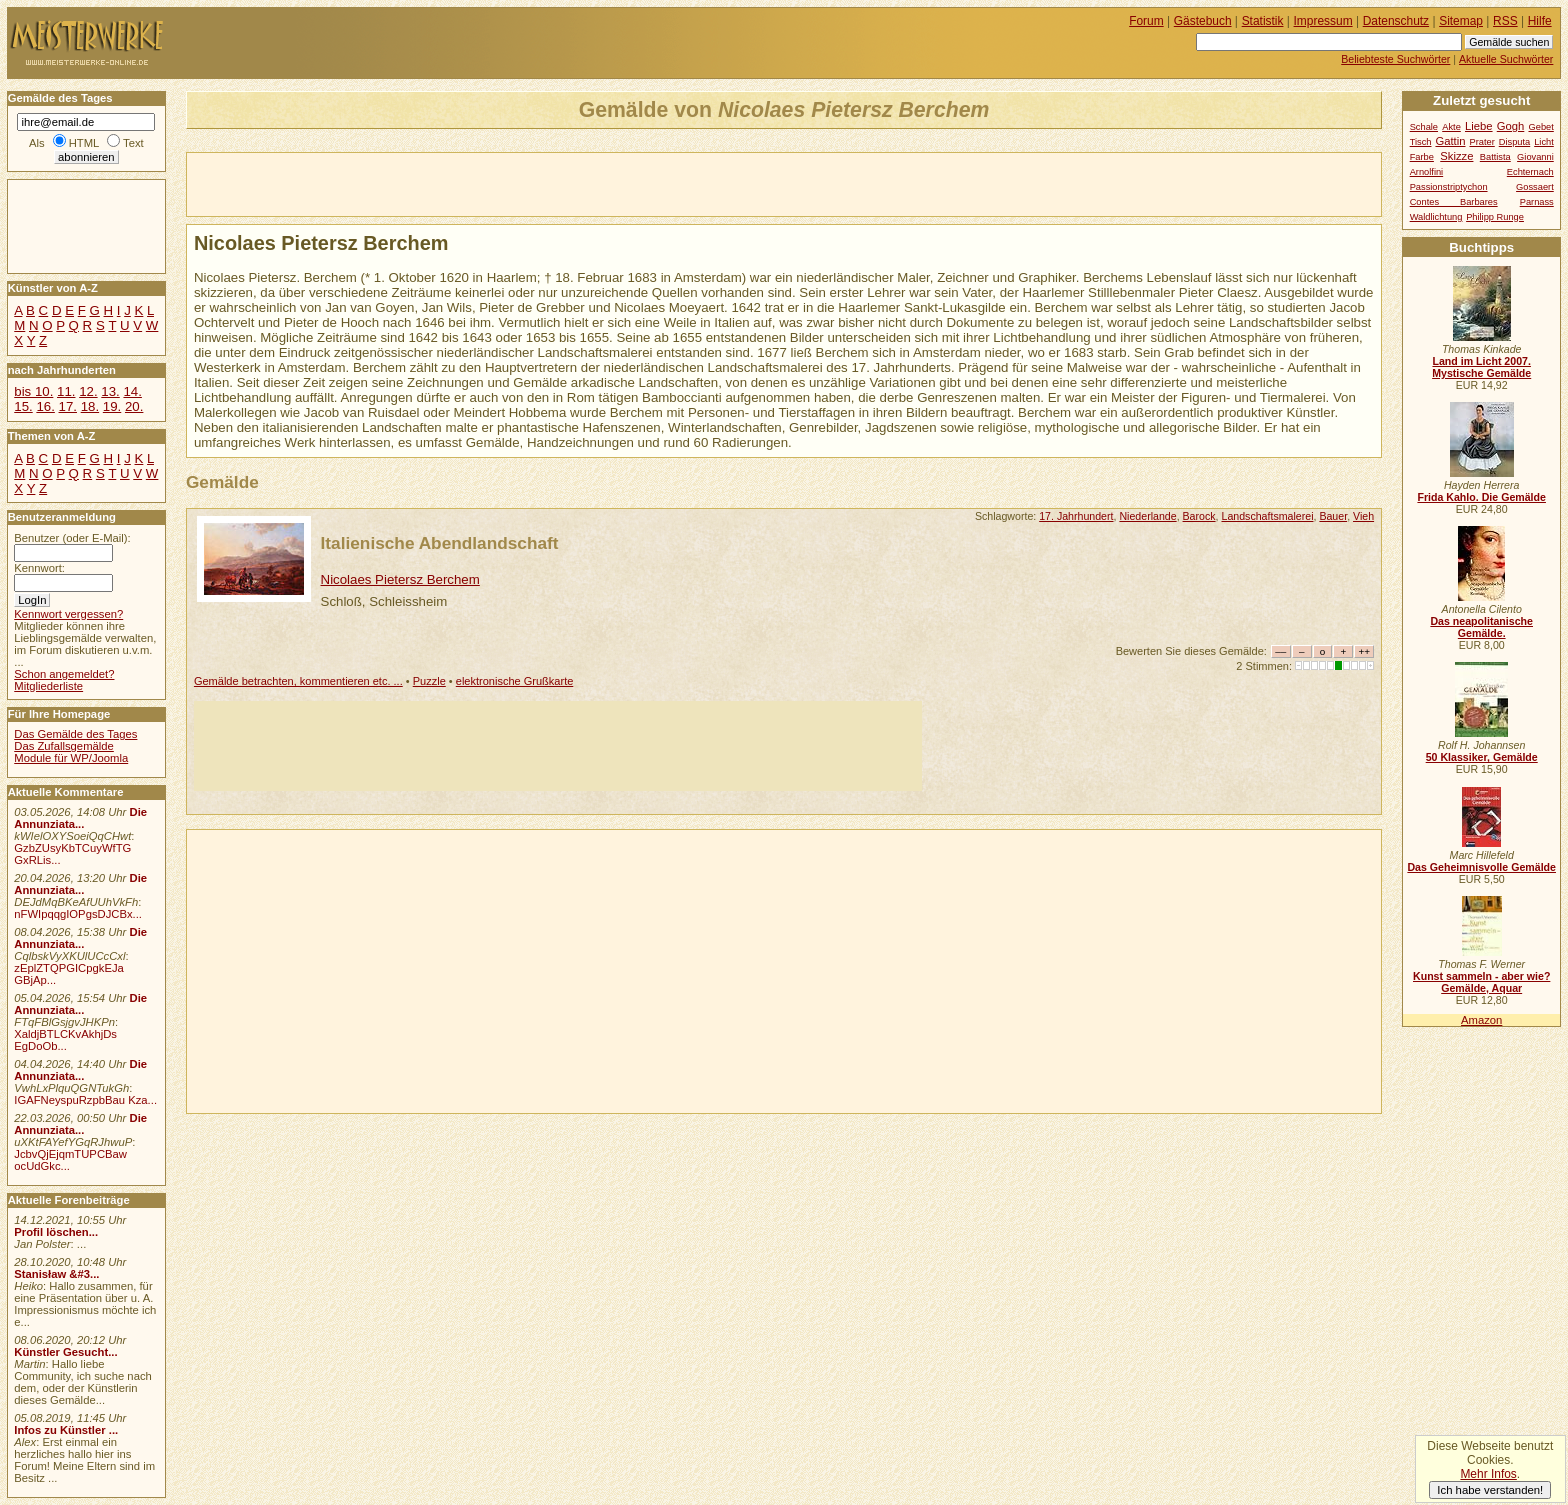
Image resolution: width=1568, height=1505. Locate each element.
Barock (1199, 516)
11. (66, 391)
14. (132, 391)
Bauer (1333, 516)
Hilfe (1540, 21)
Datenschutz (1396, 21)
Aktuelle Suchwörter (1506, 59)
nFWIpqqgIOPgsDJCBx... (78, 914)
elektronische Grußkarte (515, 681)
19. (112, 406)
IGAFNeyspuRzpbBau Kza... (85, 1100)
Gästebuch (1203, 21)
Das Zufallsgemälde (64, 746)
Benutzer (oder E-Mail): (72, 538)
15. (23, 406)
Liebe (1479, 126)
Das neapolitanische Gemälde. (1481, 627)
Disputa (1514, 142)
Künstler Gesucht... (65, 1352)
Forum (1146, 21)
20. (134, 406)
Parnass (1537, 202)
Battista (1495, 157)
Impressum (1323, 21)
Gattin (1450, 141)
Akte (1451, 127)
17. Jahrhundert (1076, 516)
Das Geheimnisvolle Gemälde (1481, 867)
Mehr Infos (1488, 1474)
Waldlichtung (1436, 217)
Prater (1481, 142)
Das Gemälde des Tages (75, 734)
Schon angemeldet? (64, 674)
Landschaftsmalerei (1267, 516)
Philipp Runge (1495, 217)
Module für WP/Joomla (71, 758)
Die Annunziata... (80, 818)
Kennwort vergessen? (68, 614)
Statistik (1263, 21)
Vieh (1363, 516)
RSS (1505, 21)
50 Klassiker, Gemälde (1482, 757)
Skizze (1456, 156)
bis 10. (33, 391)
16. (45, 406)
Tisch (1421, 142)
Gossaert (1535, 187)
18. (90, 406)
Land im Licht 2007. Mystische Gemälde (1481, 367)
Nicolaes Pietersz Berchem (400, 579)
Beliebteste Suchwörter (1395, 59)
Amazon (1481, 1020)
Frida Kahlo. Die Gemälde (1481, 497)
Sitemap (1461, 21)
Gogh (1511, 126)
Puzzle (429, 681)
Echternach (1530, 172)
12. (88, 391)
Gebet (1541, 127)
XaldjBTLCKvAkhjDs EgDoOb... (65, 1040)
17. (68, 406)
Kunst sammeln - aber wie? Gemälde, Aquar (1481, 982)
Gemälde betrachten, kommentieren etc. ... (298, 681)
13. (110, 391)
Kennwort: (39, 568)
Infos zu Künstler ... (66, 1430)
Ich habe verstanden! (1490, 1490)
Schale (1424, 127)
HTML (84, 143)
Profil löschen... (56, 1232)
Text (133, 143)
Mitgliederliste (48, 686)
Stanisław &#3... (56, 1274)
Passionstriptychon (1449, 187)
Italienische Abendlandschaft (440, 543)
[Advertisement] (421, 183)
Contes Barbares (1454, 202)
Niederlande (1147, 516)
